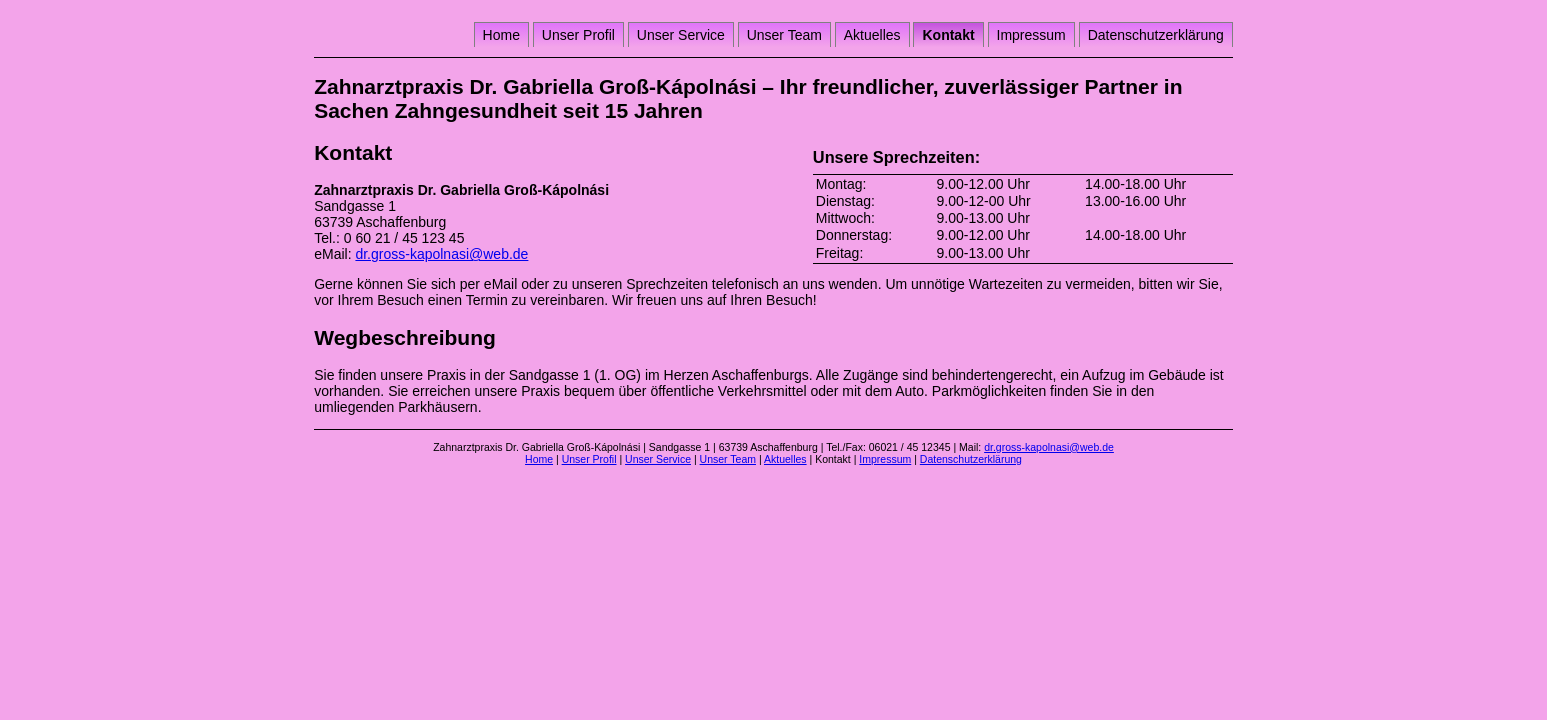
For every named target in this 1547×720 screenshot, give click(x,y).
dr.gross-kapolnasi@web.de (441, 254)
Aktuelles (872, 35)
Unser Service (681, 35)
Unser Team (784, 35)
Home (501, 35)
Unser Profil (578, 35)
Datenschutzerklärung (1156, 35)
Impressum (1031, 35)
